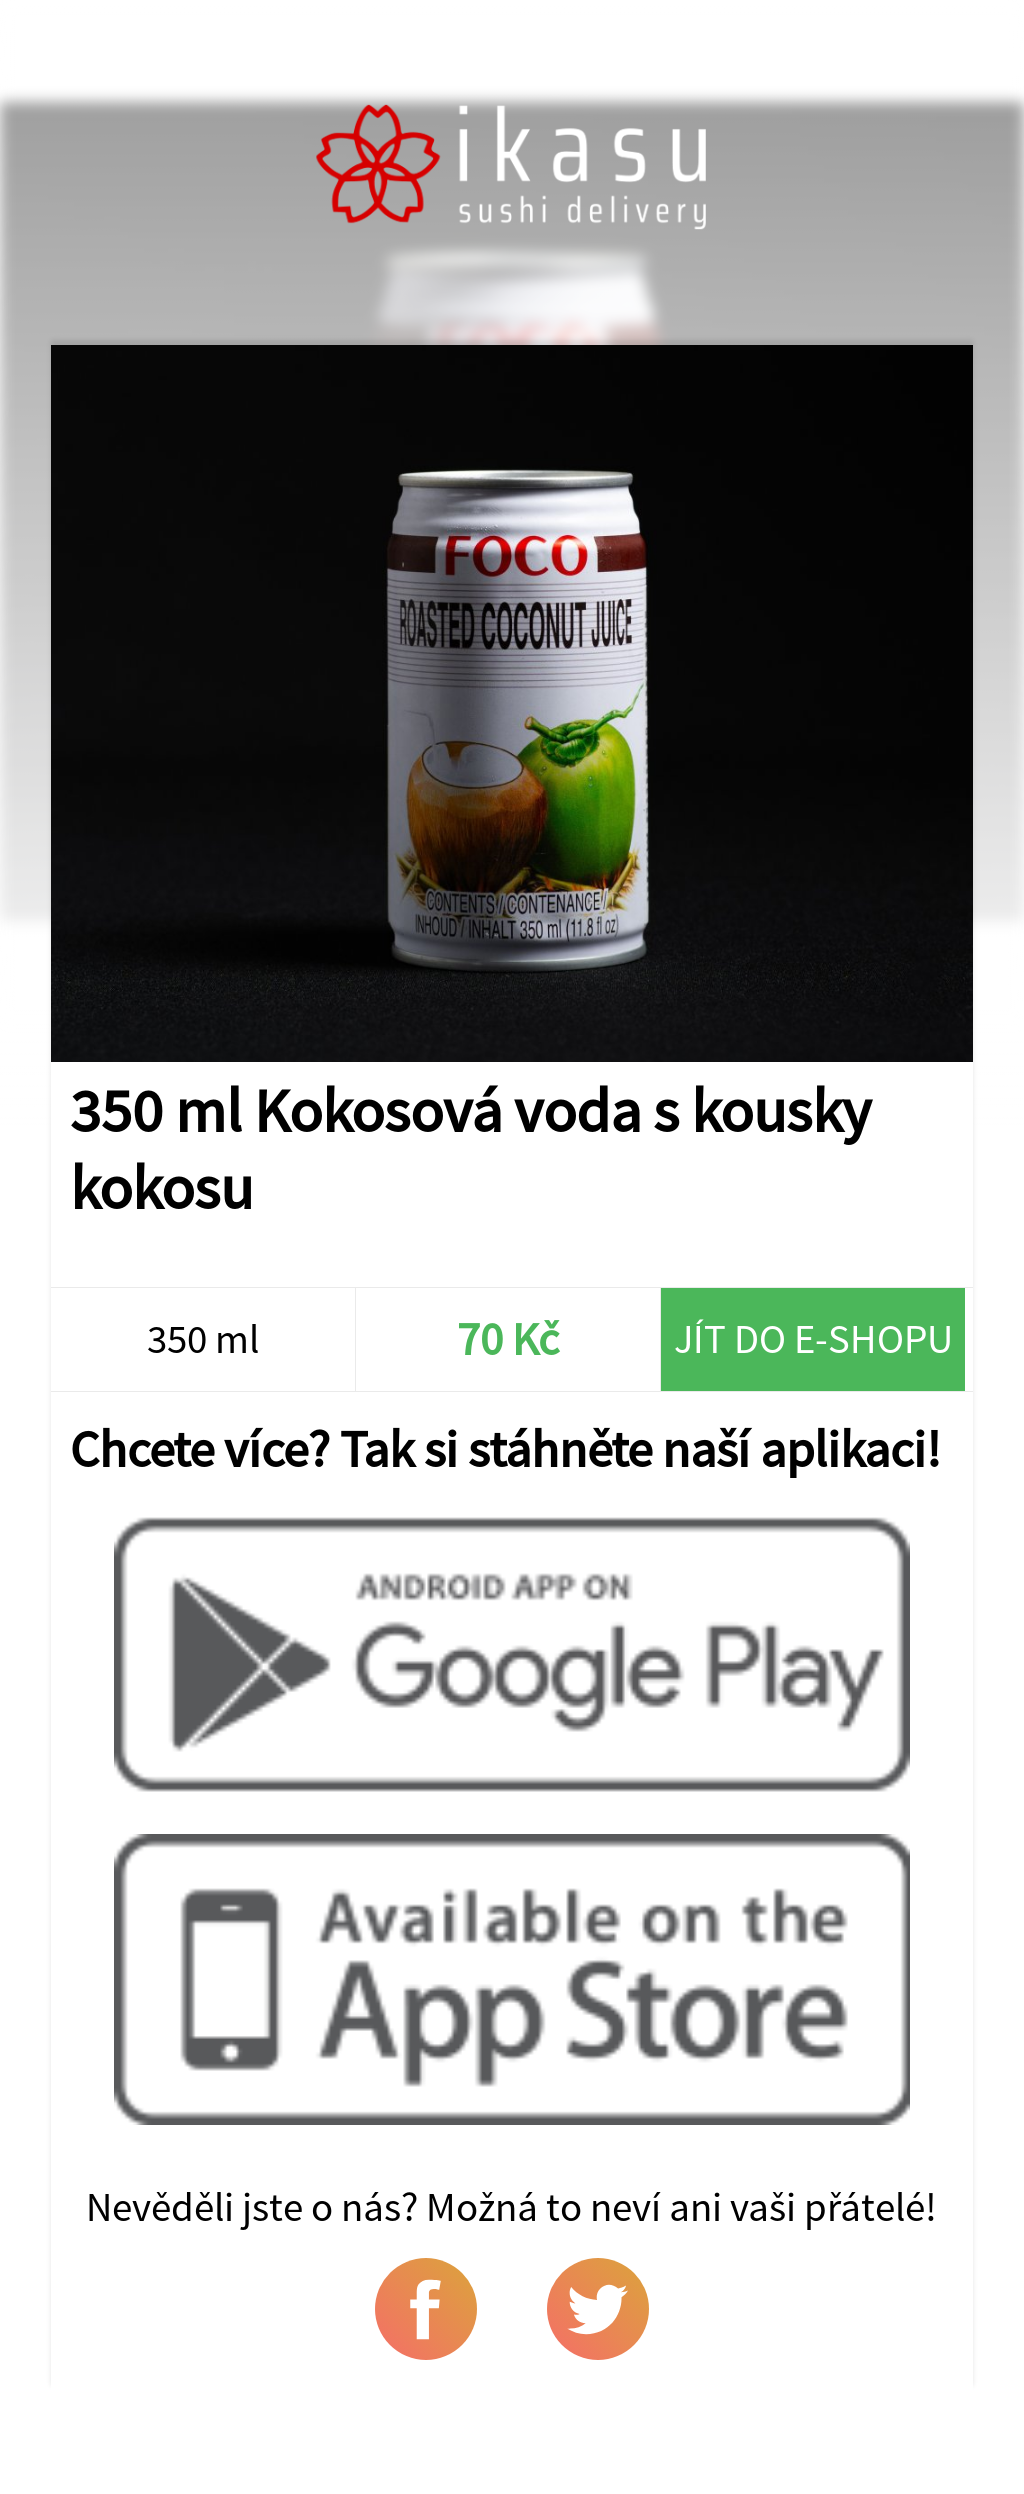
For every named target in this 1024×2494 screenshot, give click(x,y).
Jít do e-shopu (813, 1338)
